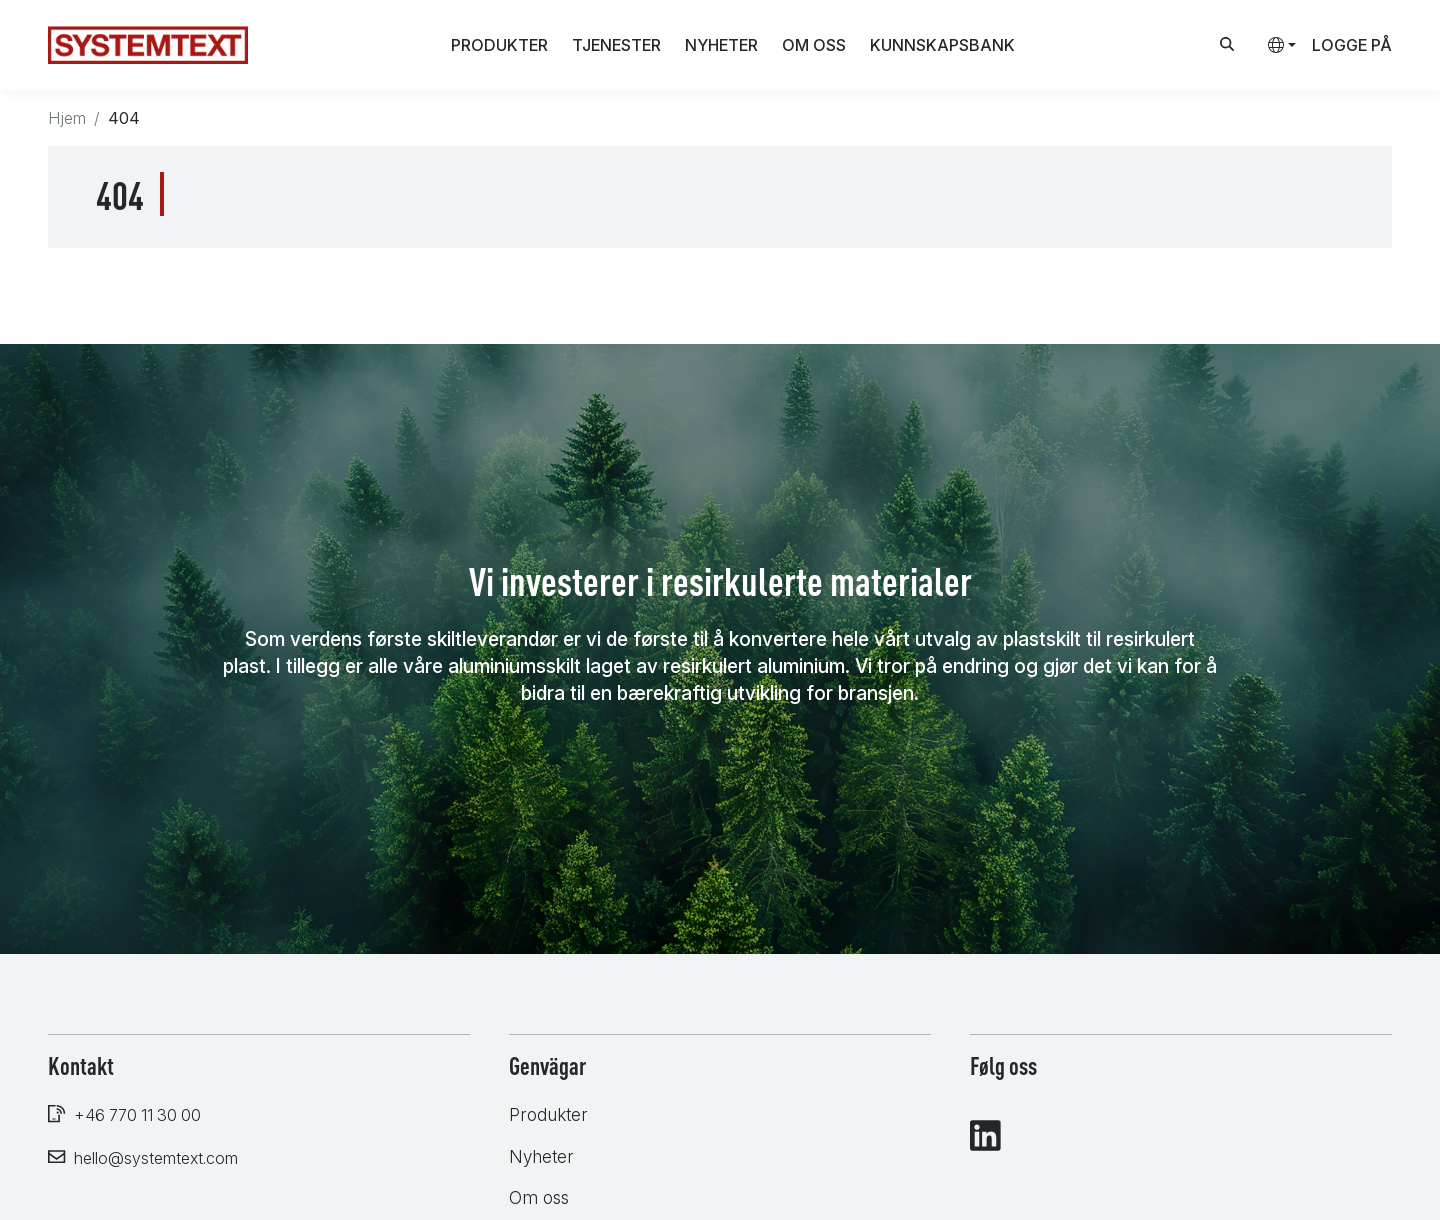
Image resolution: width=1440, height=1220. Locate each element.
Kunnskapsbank (942, 45)
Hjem (67, 118)
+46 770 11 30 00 (137, 1115)
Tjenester (616, 45)
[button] (1274, 45)
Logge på (1352, 45)
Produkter (499, 45)
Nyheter (721, 45)
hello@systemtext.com (156, 1158)
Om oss (814, 45)
